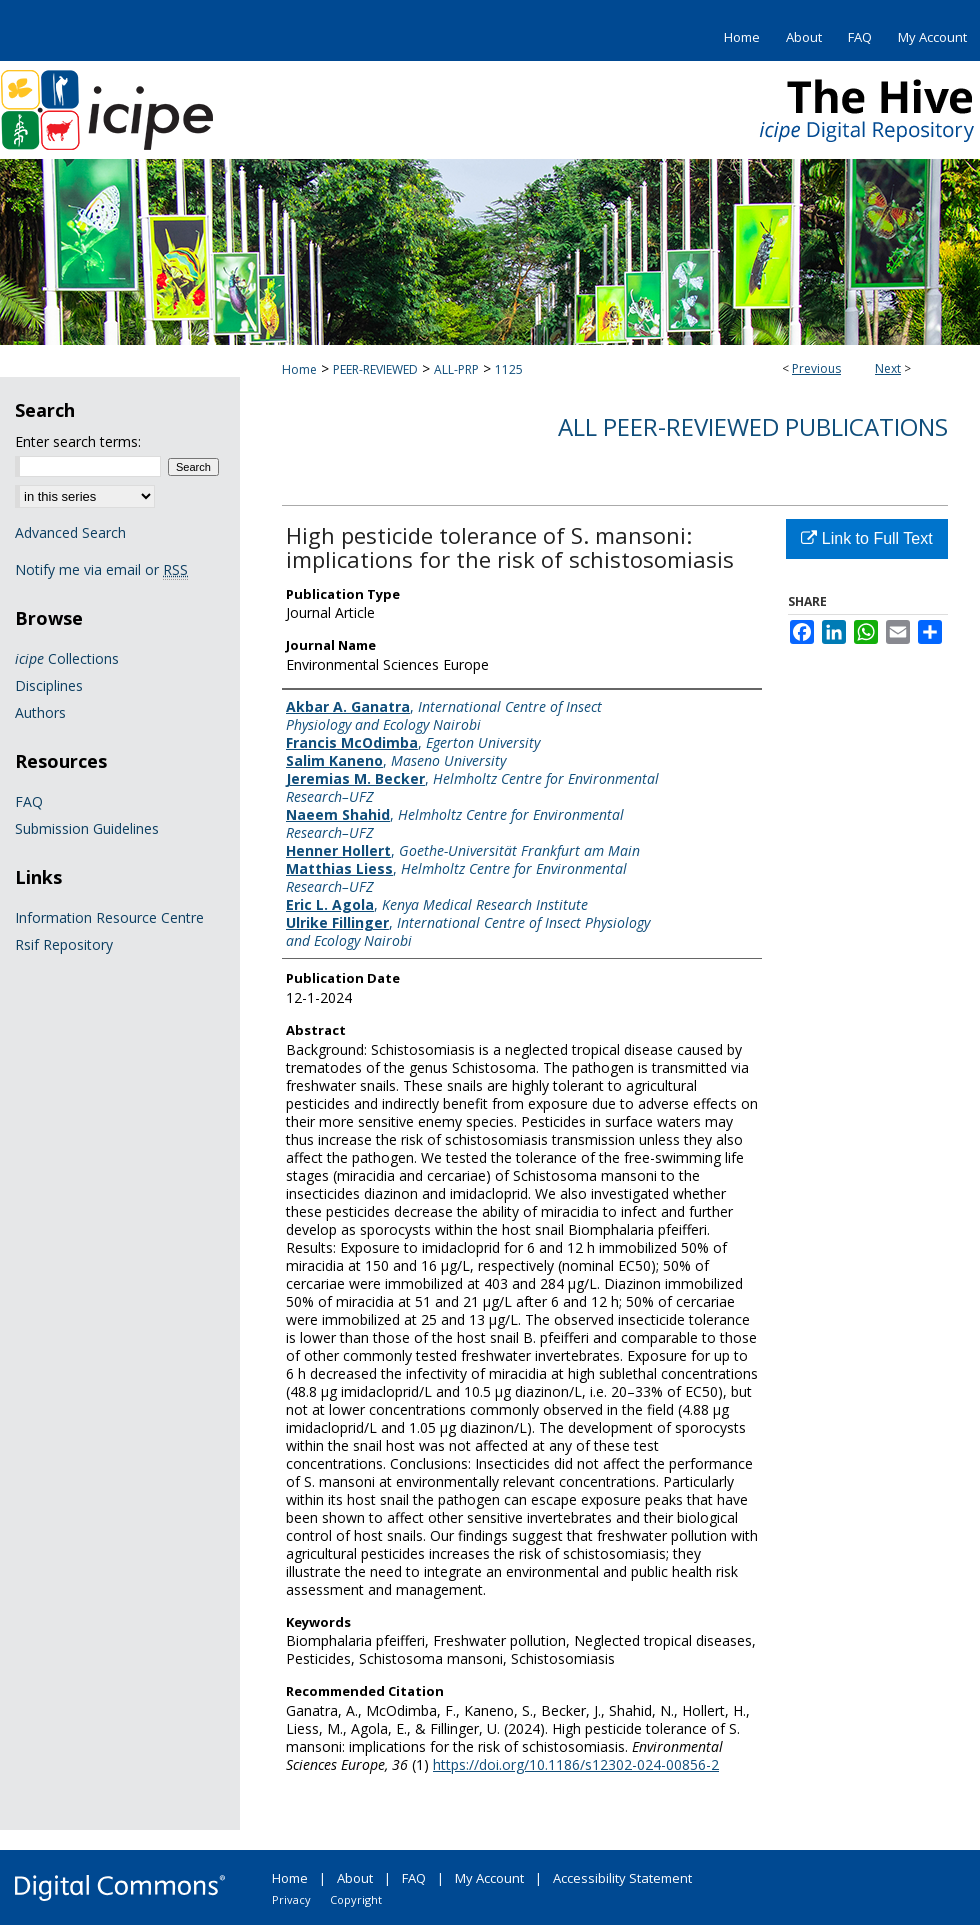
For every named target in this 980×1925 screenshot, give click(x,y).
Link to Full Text (866, 538)
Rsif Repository (64, 944)
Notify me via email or (101, 569)
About (355, 1878)
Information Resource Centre (109, 917)
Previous (816, 368)
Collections (67, 658)
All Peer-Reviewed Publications (753, 426)
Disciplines (49, 685)
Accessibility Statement (622, 1878)
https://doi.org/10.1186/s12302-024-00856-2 (576, 1764)
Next (888, 368)
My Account (489, 1878)
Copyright (356, 1899)
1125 (509, 369)
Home (299, 369)
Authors (40, 712)
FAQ (29, 801)
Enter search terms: (78, 441)
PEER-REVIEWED (375, 369)
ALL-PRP (456, 369)
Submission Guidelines (87, 828)
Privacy (291, 1899)
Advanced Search (70, 532)
